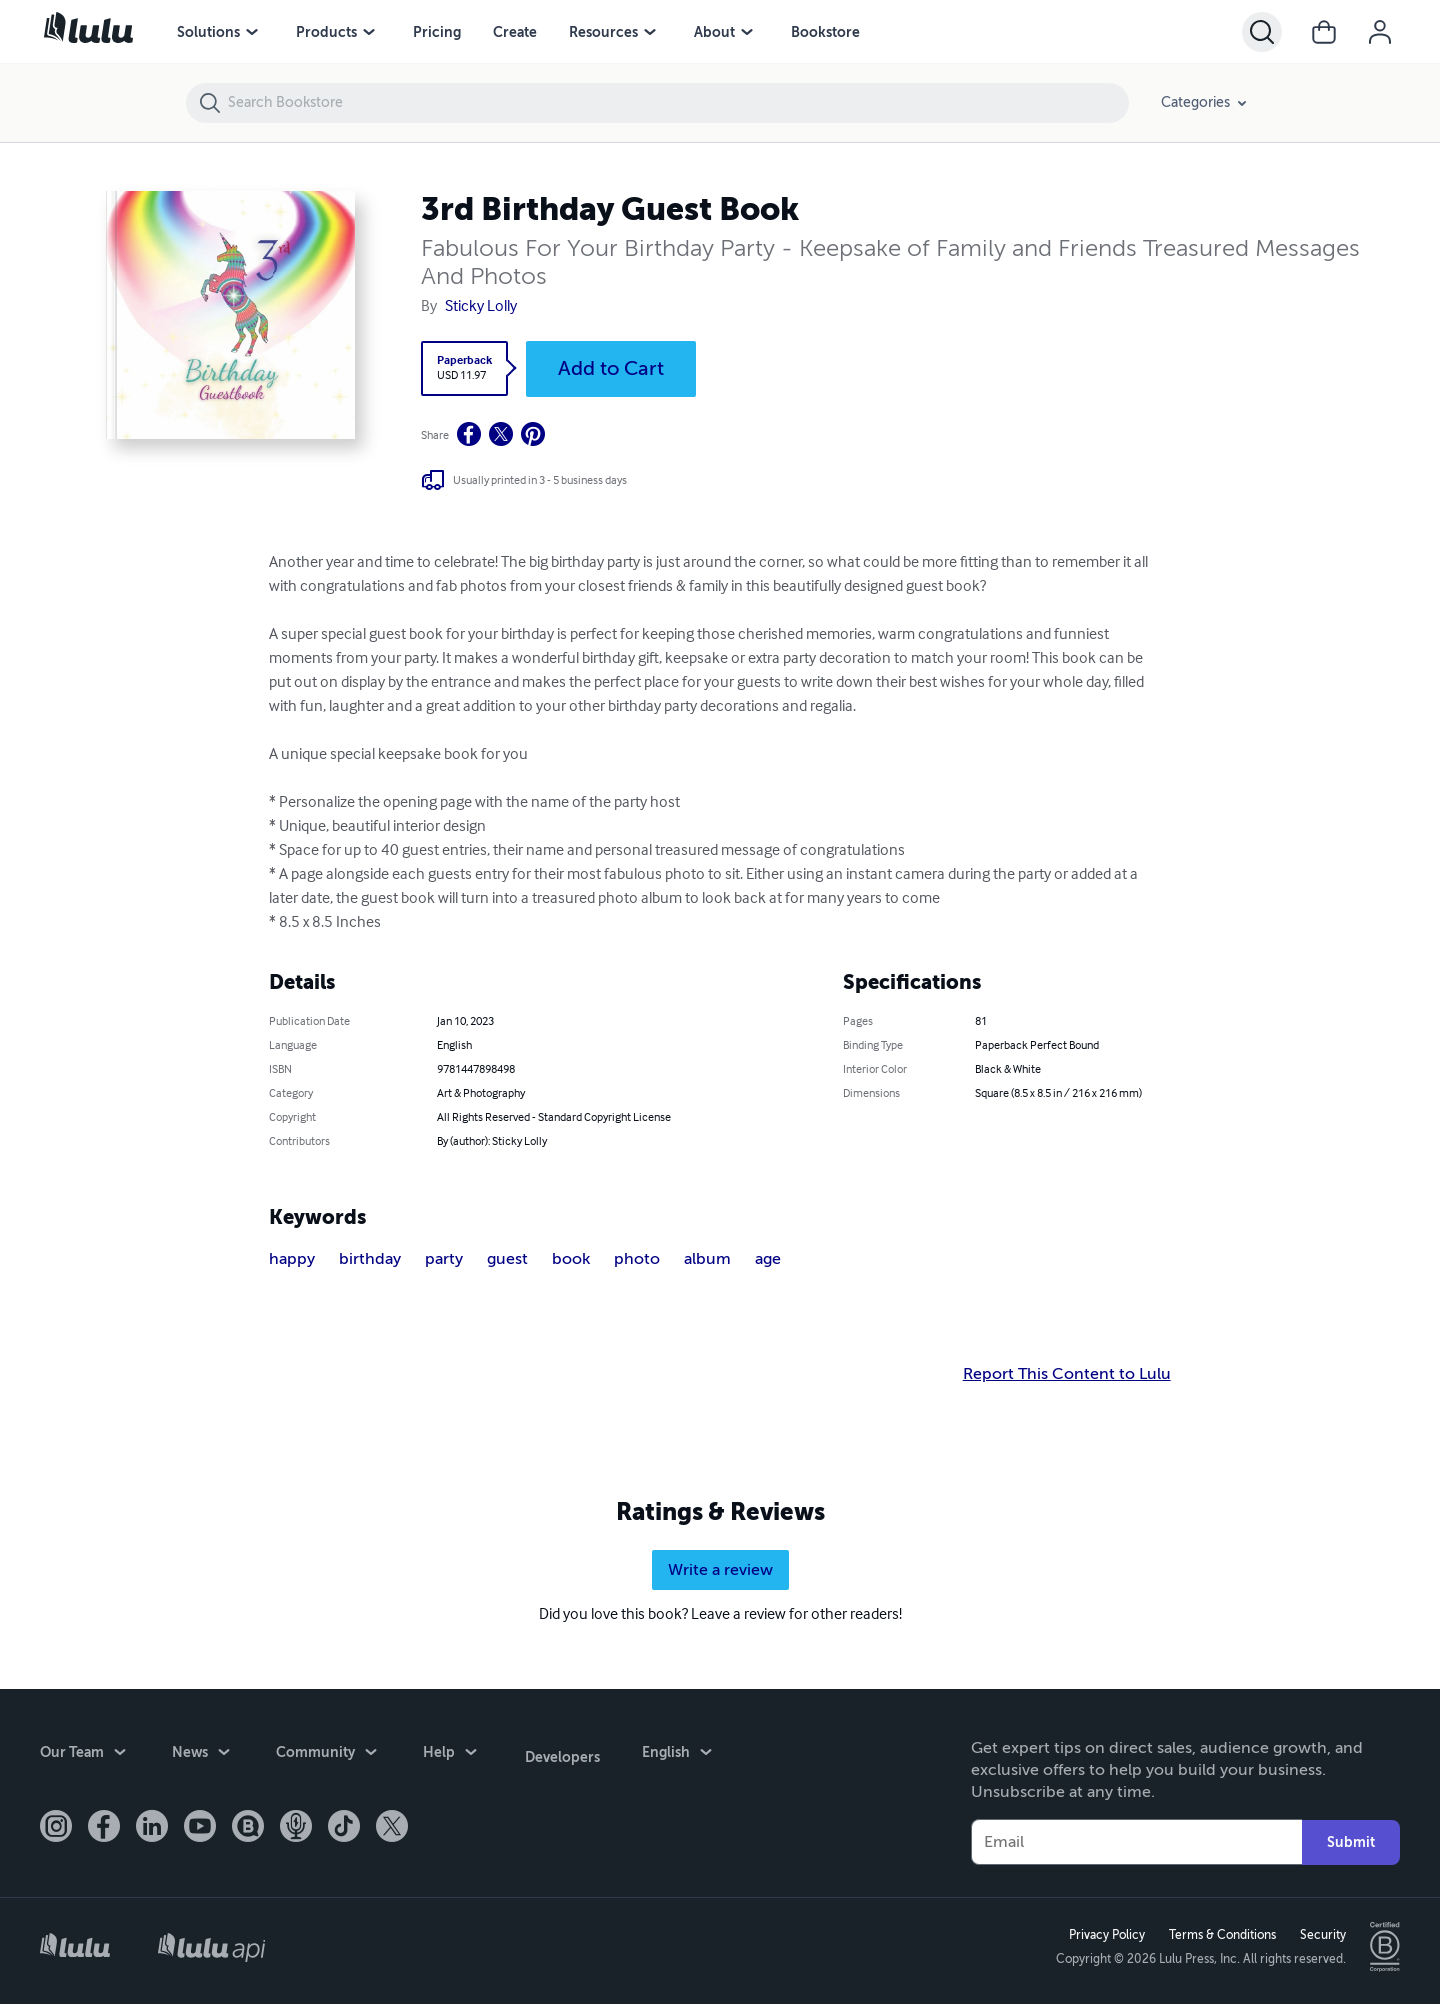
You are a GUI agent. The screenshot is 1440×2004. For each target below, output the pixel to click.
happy (292, 1259)
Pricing (437, 32)
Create (515, 32)
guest (507, 1259)
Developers (560, 1754)
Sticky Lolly (481, 307)
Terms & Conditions (1220, 1935)
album (707, 1259)
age (768, 1259)
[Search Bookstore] (677, 103)
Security (1321, 1935)
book (571, 1259)
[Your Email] (1136, 1842)
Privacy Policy (1105, 1935)
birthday (370, 1259)
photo (637, 1259)
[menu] (252, 32)
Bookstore (825, 32)
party (444, 1259)
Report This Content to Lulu (1067, 1374)
